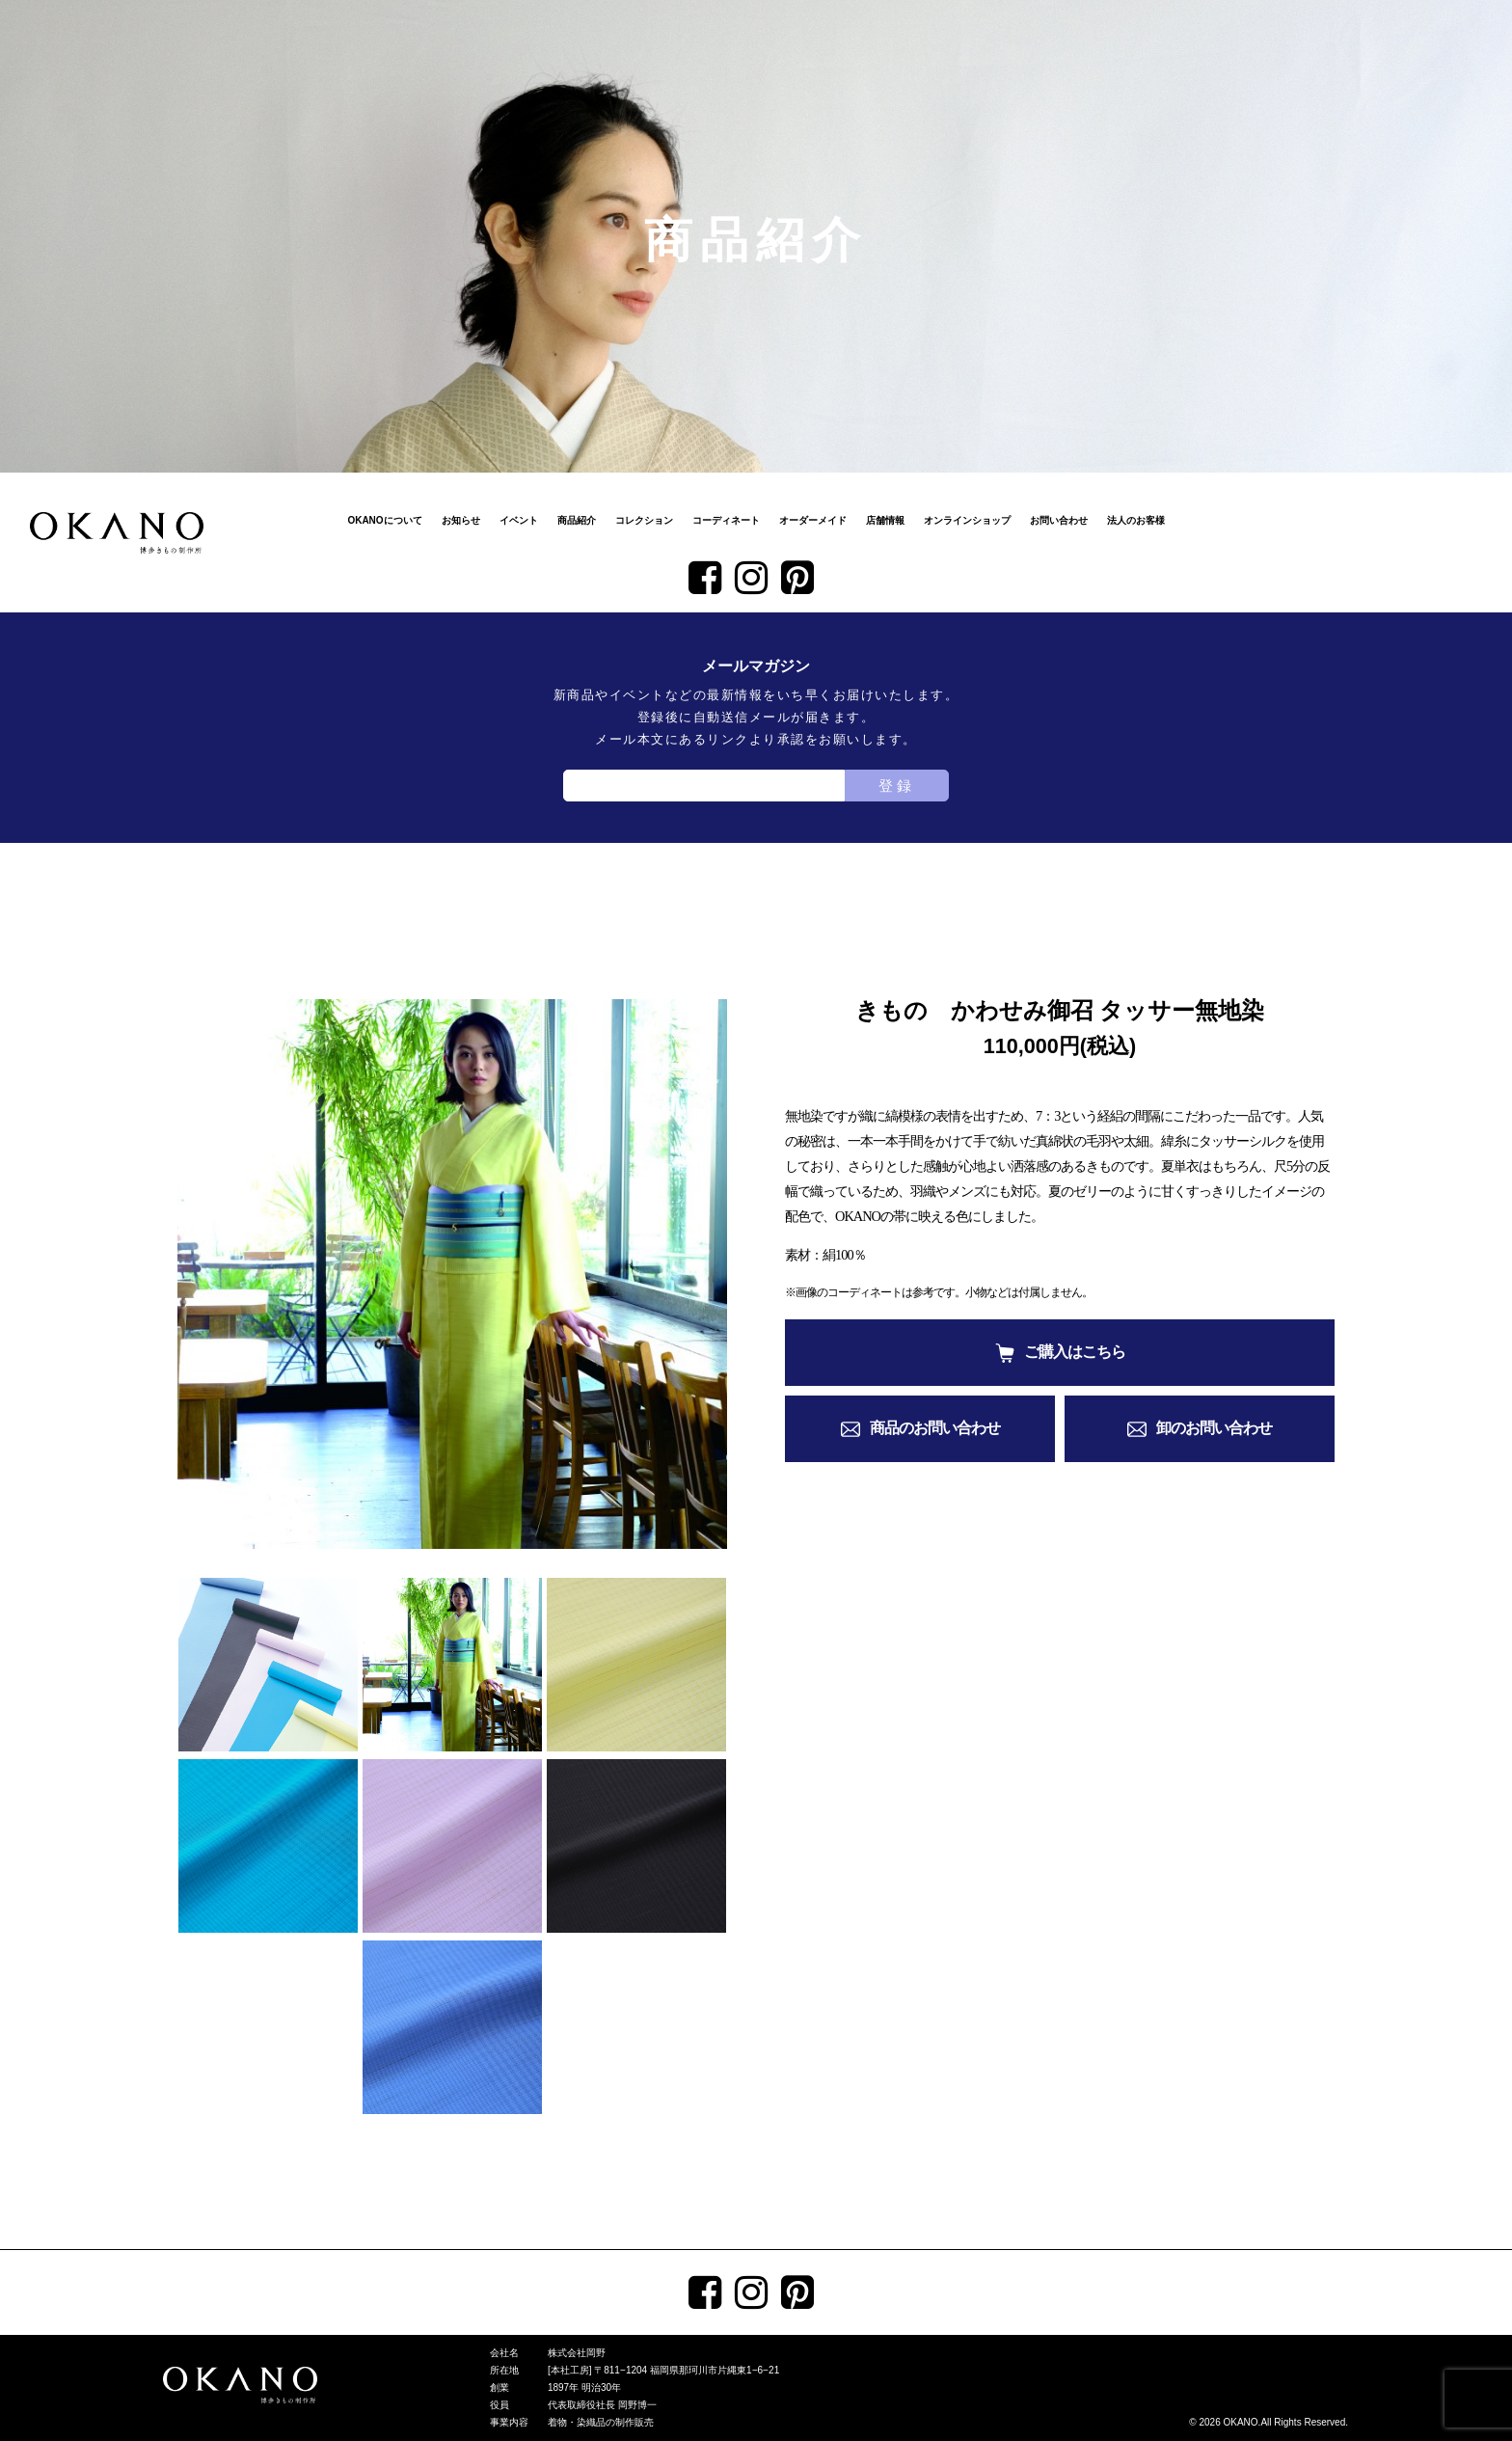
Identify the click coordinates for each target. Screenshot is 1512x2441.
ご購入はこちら (1074, 1351)
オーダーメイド (813, 520)
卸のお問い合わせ (1214, 1428)
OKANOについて (384, 520)
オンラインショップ (967, 520)
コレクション (644, 520)
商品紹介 (576, 520)
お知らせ (461, 520)
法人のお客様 (1136, 520)
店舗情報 (885, 520)
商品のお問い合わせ (935, 1428)
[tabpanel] (452, 1274)
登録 (896, 785)
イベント (519, 520)
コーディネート (726, 520)
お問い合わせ (1059, 520)
